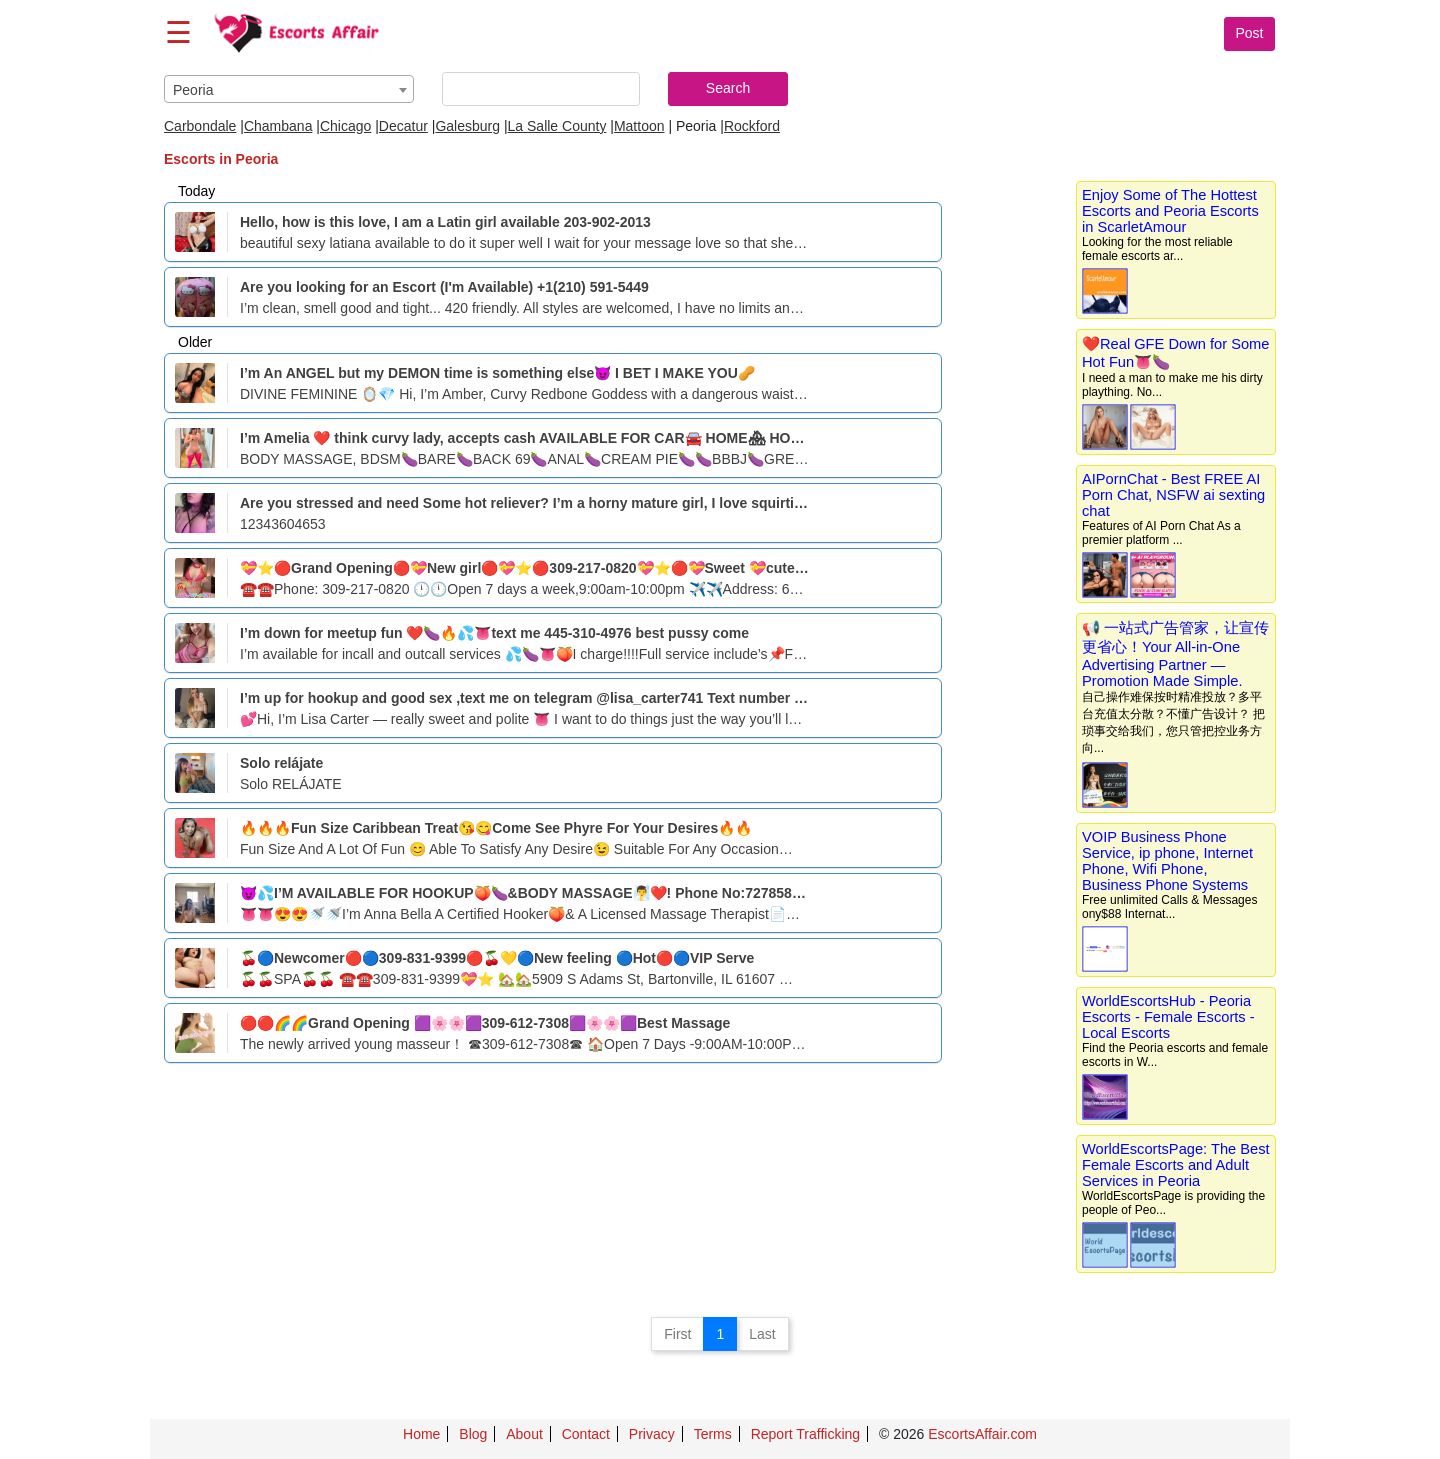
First (677, 1334)
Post (1249, 33)
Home (421, 1434)
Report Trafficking (805, 1434)
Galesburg (467, 126)
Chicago (345, 126)
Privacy (652, 1434)
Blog (473, 1434)
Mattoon (639, 126)
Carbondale (200, 126)
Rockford (752, 126)
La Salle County (557, 126)
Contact (586, 1434)
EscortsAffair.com (982, 1434)
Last (762, 1334)
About (524, 1434)
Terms (713, 1434)
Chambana (278, 126)
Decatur (403, 126)
